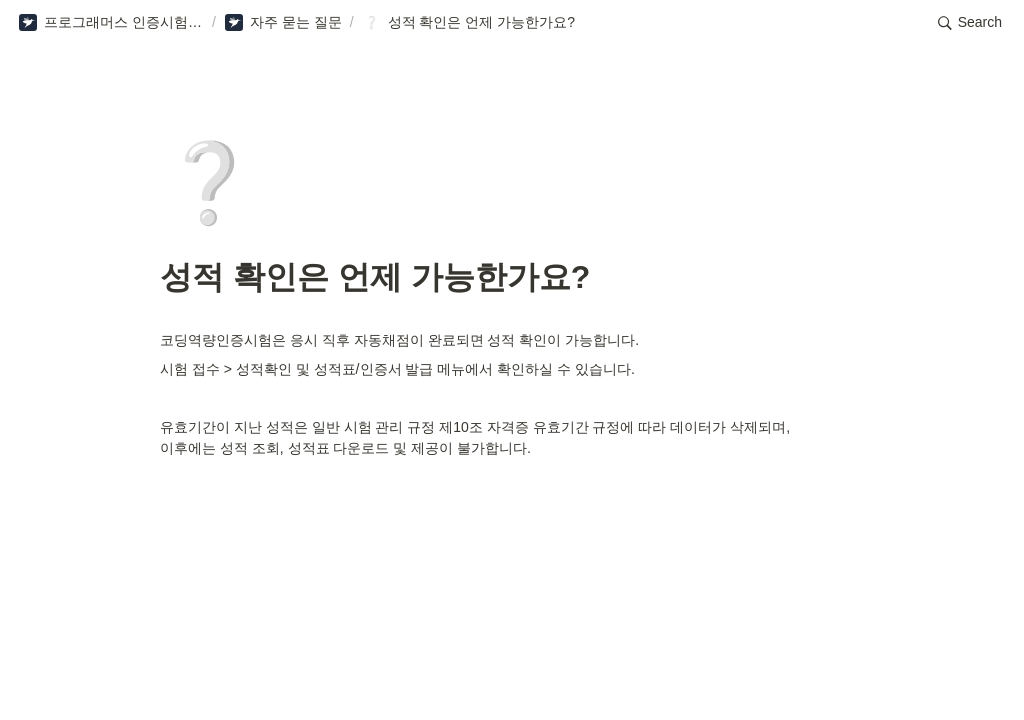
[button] (111, 23)
